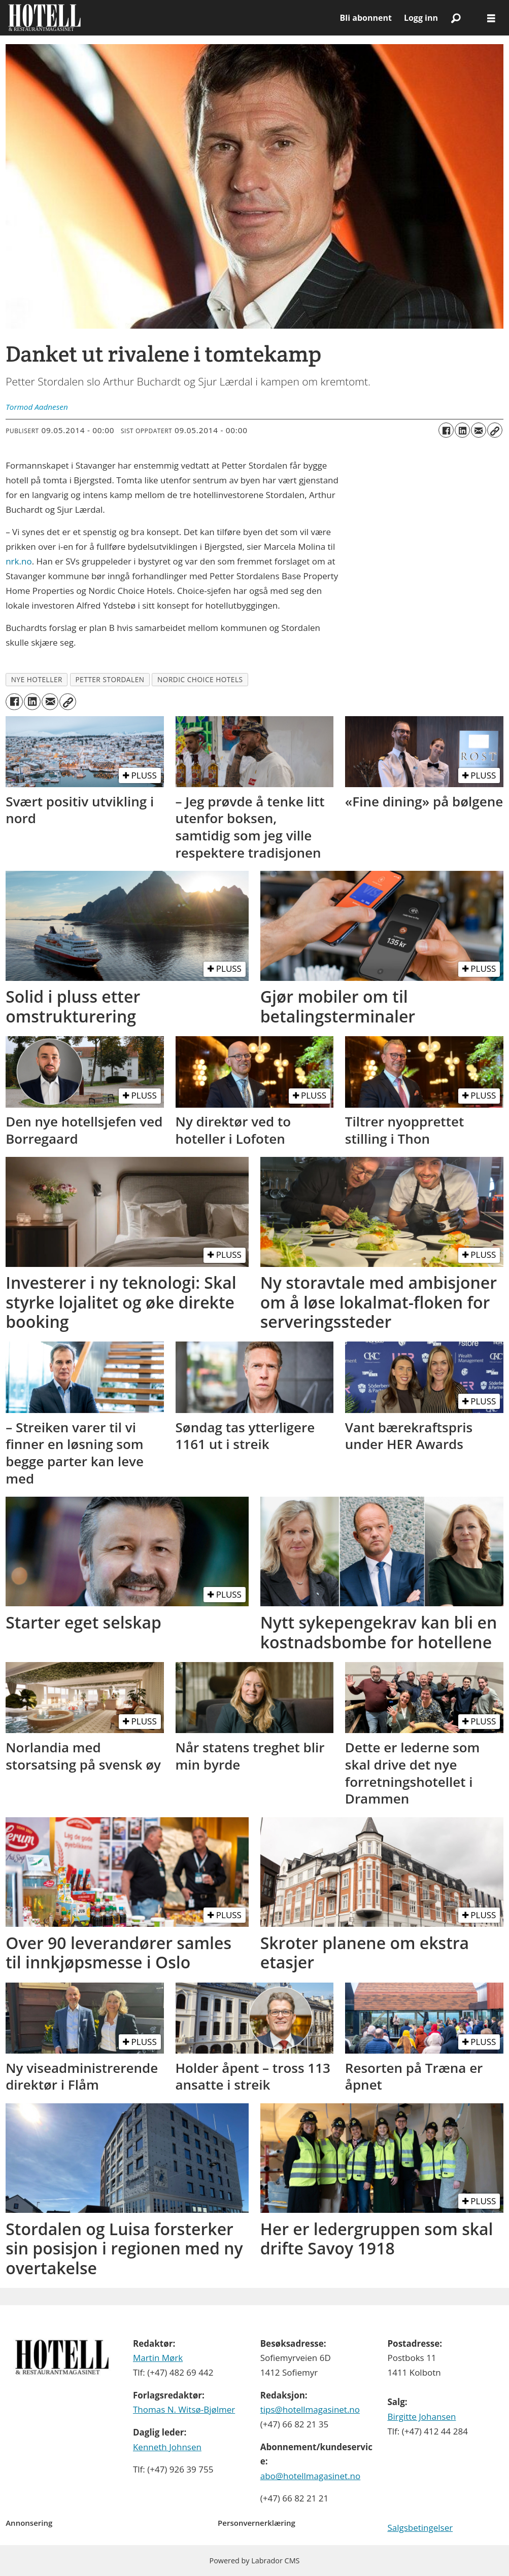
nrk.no (18, 561)
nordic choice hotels (200, 679)
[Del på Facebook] (446, 430)
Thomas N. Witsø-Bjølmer (184, 2409)
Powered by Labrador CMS (255, 2560)
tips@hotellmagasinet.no (310, 2409)
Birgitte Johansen (421, 2416)
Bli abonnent (366, 17)
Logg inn (421, 17)
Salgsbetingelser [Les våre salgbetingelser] (420, 2527)
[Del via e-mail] (478, 430)
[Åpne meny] (491, 18)
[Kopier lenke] (494, 430)
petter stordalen (109, 679)
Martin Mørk (158, 2357)
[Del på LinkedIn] (462, 430)
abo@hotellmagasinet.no (310, 2476)
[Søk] (455, 18)
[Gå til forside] (44, 17)
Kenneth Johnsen (167, 2447)
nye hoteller (36, 679)
